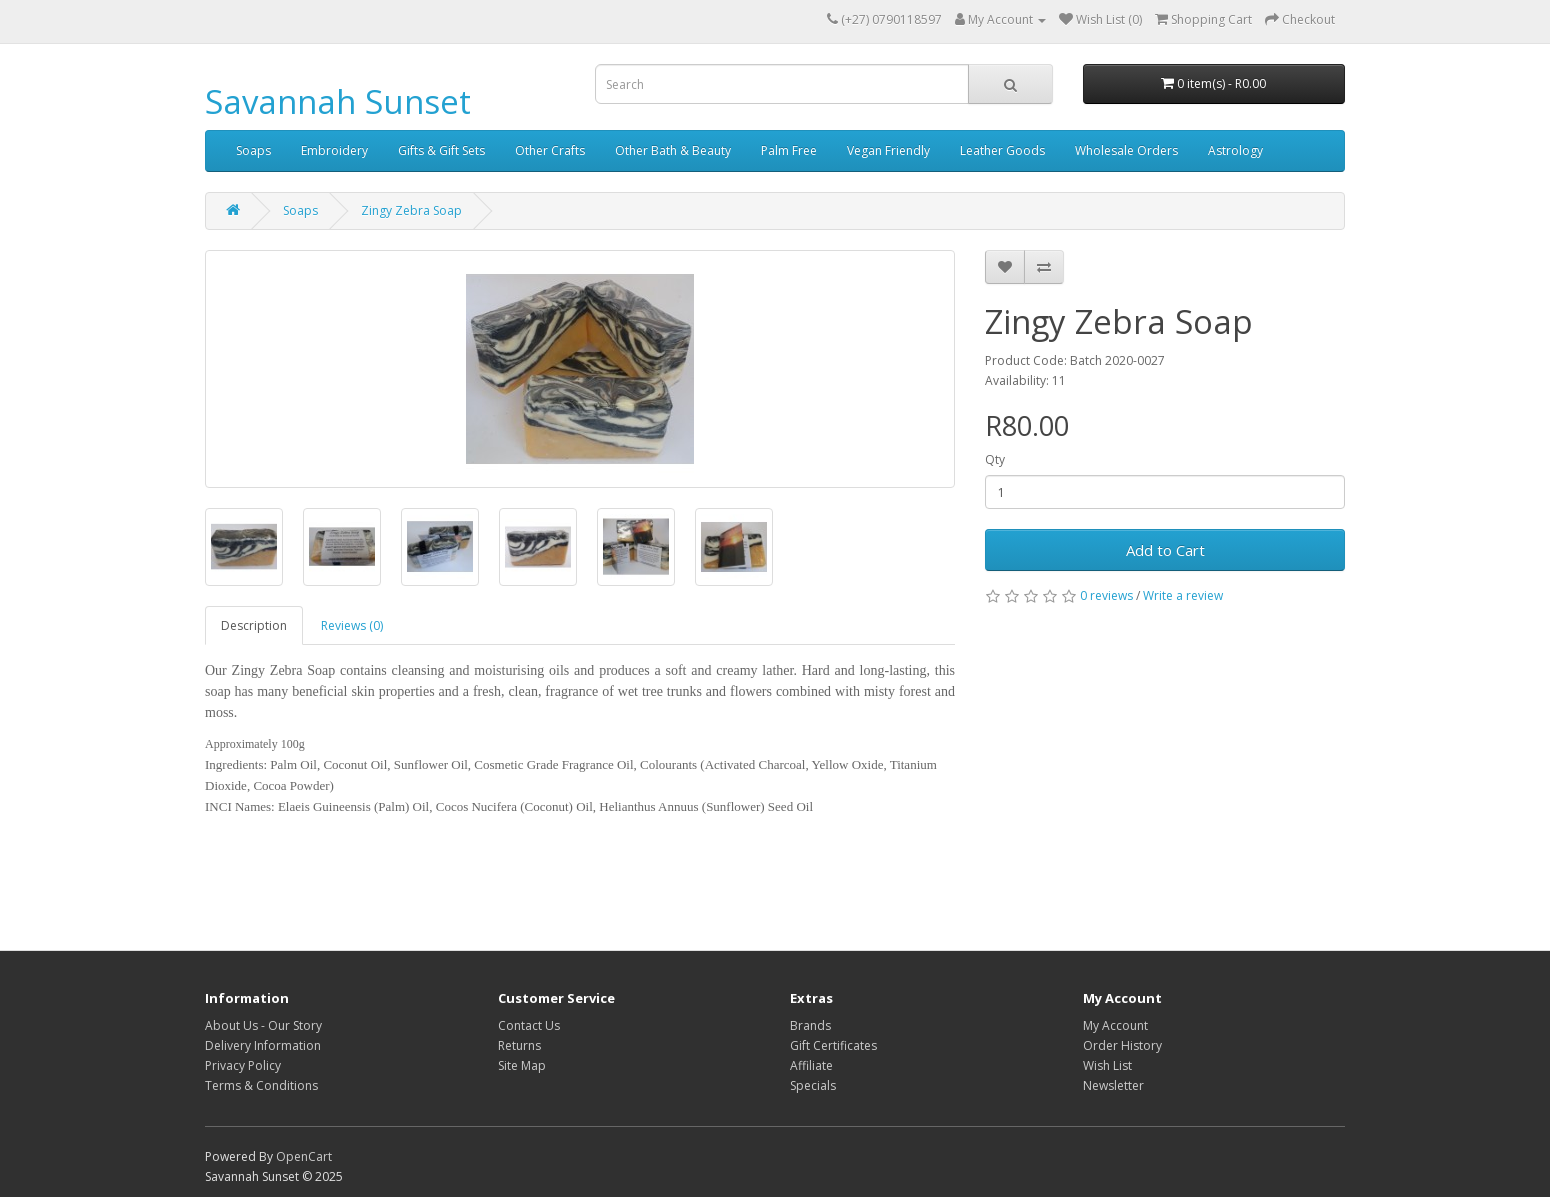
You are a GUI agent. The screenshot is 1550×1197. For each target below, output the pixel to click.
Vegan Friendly (888, 150)
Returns (519, 1045)
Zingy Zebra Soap (411, 210)
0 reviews (1106, 595)
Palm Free (789, 150)
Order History (1122, 1045)
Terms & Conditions (261, 1085)
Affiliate (811, 1065)
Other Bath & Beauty (673, 150)
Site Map (522, 1065)
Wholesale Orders (1126, 150)
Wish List (1107, 1065)
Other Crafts (550, 150)
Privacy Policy (243, 1065)
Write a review (1183, 595)
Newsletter (1113, 1085)
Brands (810, 1025)
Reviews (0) (352, 625)
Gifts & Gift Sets (441, 150)
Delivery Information (263, 1045)
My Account (1115, 1025)
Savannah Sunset (338, 101)
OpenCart (304, 1156)
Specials (813, 1085)
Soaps (253, 150)
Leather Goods (1002, 150)
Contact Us (529, 1025)
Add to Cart (1165, 550)
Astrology (1235, 150)
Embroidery (334, 150)
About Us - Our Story (263, 1025)
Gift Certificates (833, 1045)
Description (254, 625)
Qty (995, 459)
